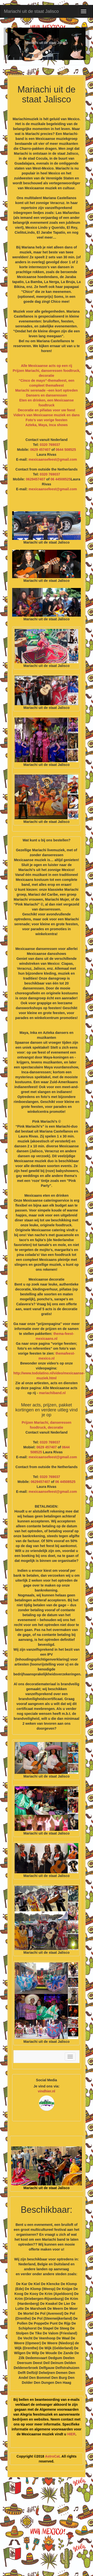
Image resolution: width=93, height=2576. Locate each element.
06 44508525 (60, 479)
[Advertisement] (46, 2528)
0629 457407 (40, 450)
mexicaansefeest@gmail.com (53, 459)
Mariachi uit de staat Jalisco (31, 11)
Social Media (46, 2080)
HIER (71, 2434)
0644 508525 (66, 450)
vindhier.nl (46, 2091)
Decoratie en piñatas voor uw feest (46, 410)
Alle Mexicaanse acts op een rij (46, 366)
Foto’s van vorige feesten (46, 420)
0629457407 (35, 479)
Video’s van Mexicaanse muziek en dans (46, 415)
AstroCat (52, 2456)
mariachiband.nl (52, 1393)
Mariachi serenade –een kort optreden (46, 390)
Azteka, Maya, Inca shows (46, 425)
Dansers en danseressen (46, 395)
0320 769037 (50, 445)
